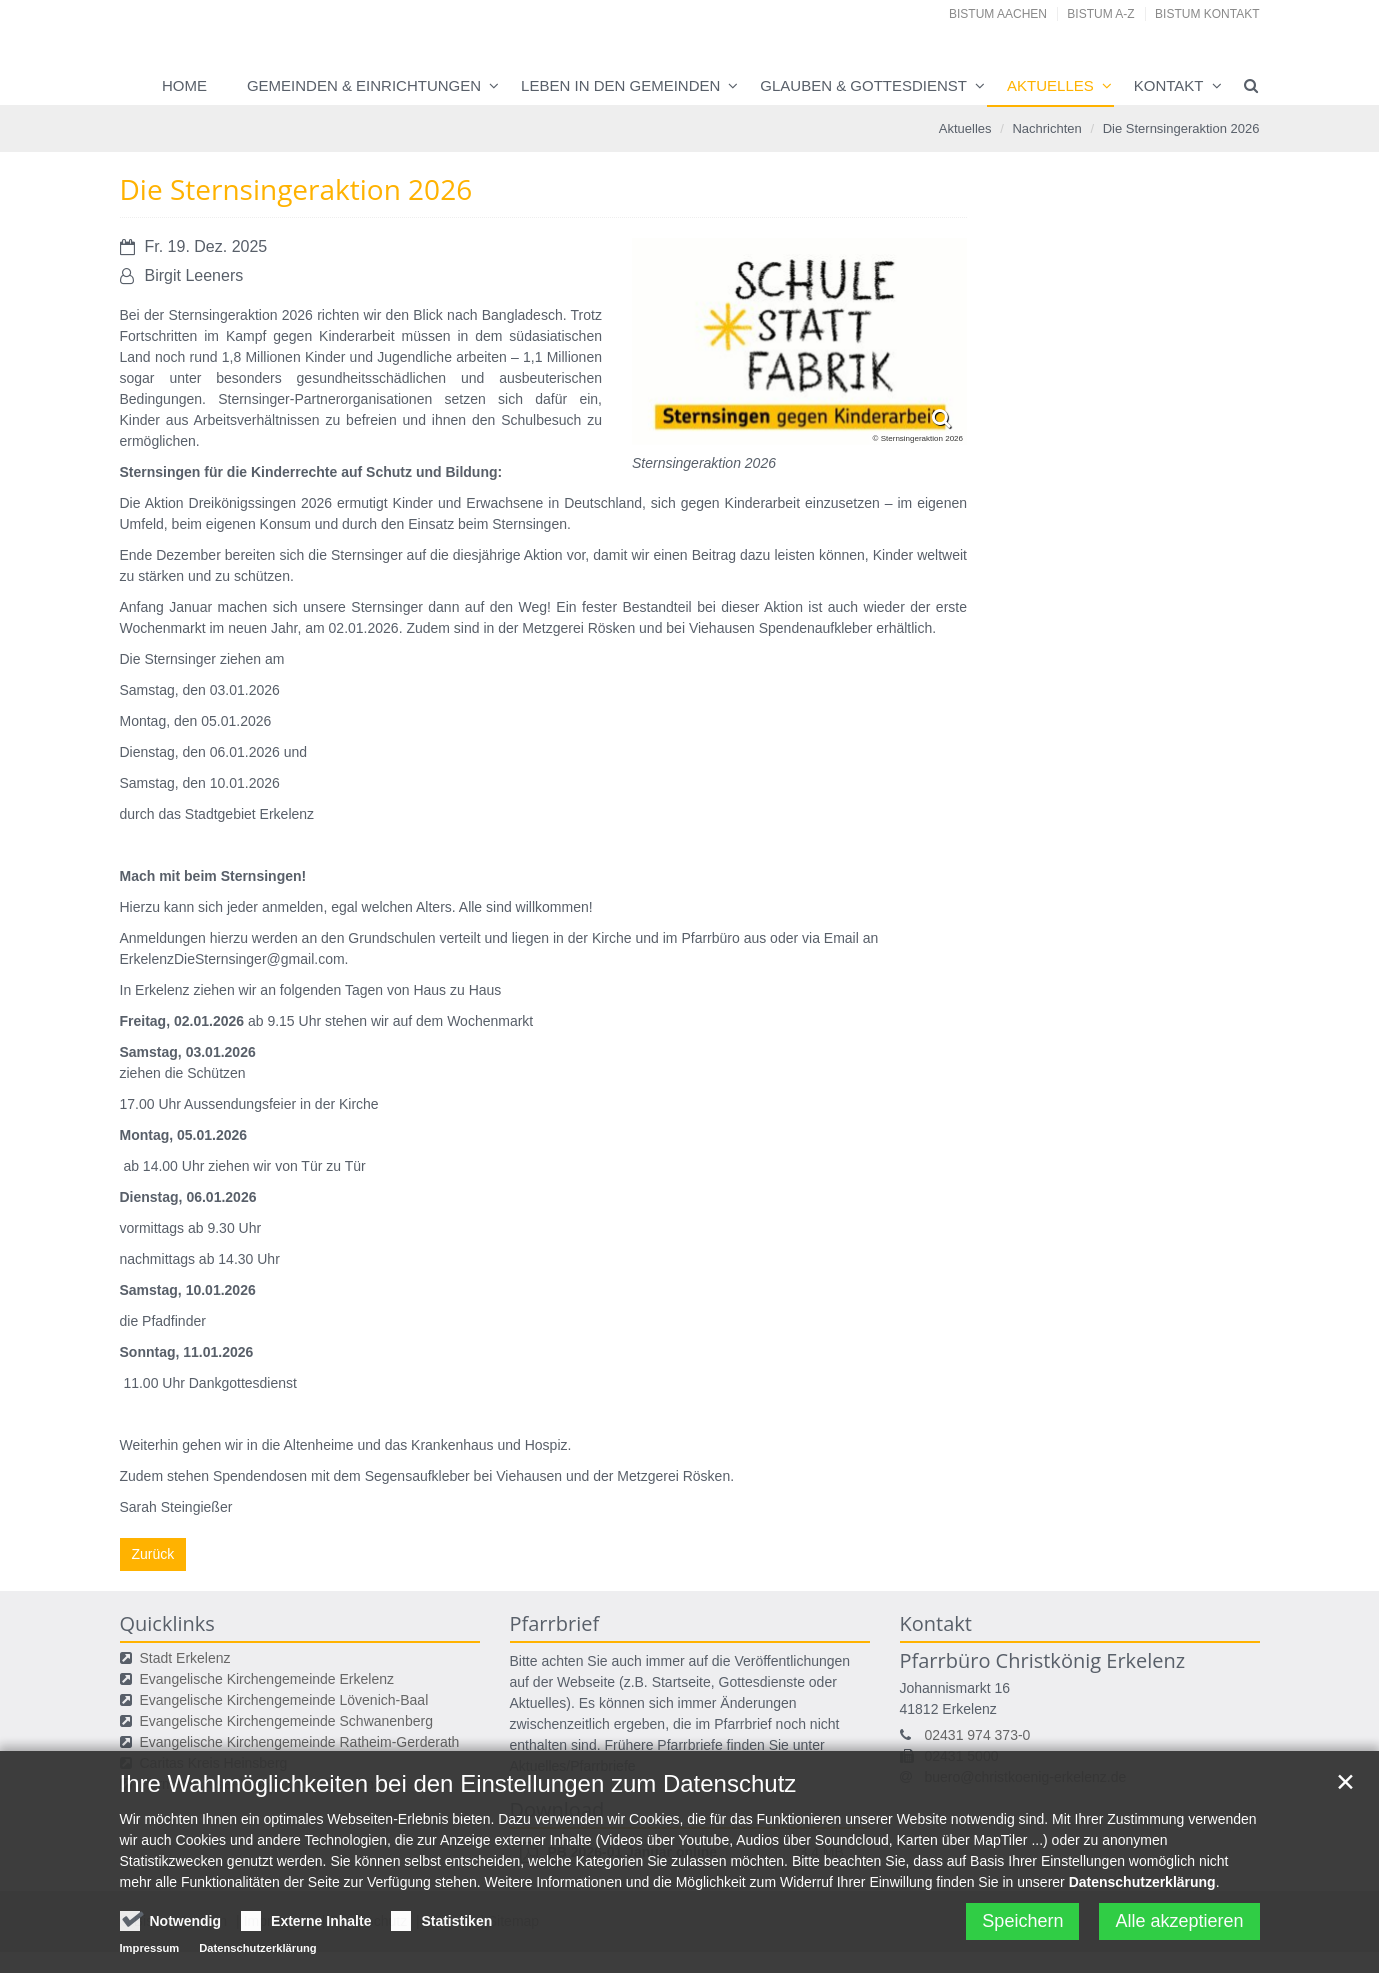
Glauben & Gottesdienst (863, 85)
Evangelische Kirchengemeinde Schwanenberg (286, 1721)
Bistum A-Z (1100, 14)
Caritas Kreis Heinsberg (214, 1763)
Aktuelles (1050, 85)
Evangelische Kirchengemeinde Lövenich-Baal (284, 1700)
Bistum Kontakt (1207, 14)
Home (184, 85)
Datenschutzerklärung (1142, 1946)
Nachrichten (1046, 128)
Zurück (153, 1554)
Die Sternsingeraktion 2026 (1181, 128)
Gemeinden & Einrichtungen (364, 85)
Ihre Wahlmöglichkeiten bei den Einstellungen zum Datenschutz (458, 1847)
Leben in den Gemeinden (620, 85)
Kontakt (1169, 85)
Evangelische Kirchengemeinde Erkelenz (267, 1679)
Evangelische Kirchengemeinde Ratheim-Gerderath (300, 1742)
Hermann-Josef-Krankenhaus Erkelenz (260, 1784)
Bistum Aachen (998, 14)
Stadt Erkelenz (185, 1658)
